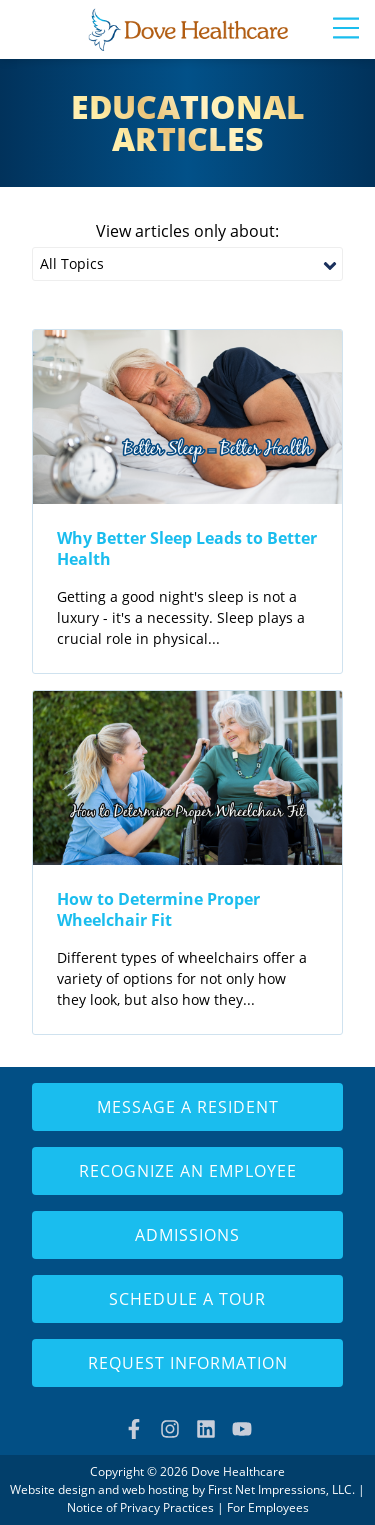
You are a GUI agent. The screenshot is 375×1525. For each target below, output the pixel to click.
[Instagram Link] (170, 1429)
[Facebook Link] (134, 1429)
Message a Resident (188, 1107)
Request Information (188, 1363)
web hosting (155, 1489)
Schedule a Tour (187, 1299)
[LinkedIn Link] (206, 1429)
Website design (52, 1489)
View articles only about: (187, 231)
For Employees (268, 1507)
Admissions (187, 1235)
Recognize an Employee (188, 1171)
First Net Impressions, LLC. (281, 1489)
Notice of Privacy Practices (140, 1507)
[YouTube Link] (242, 1429)
